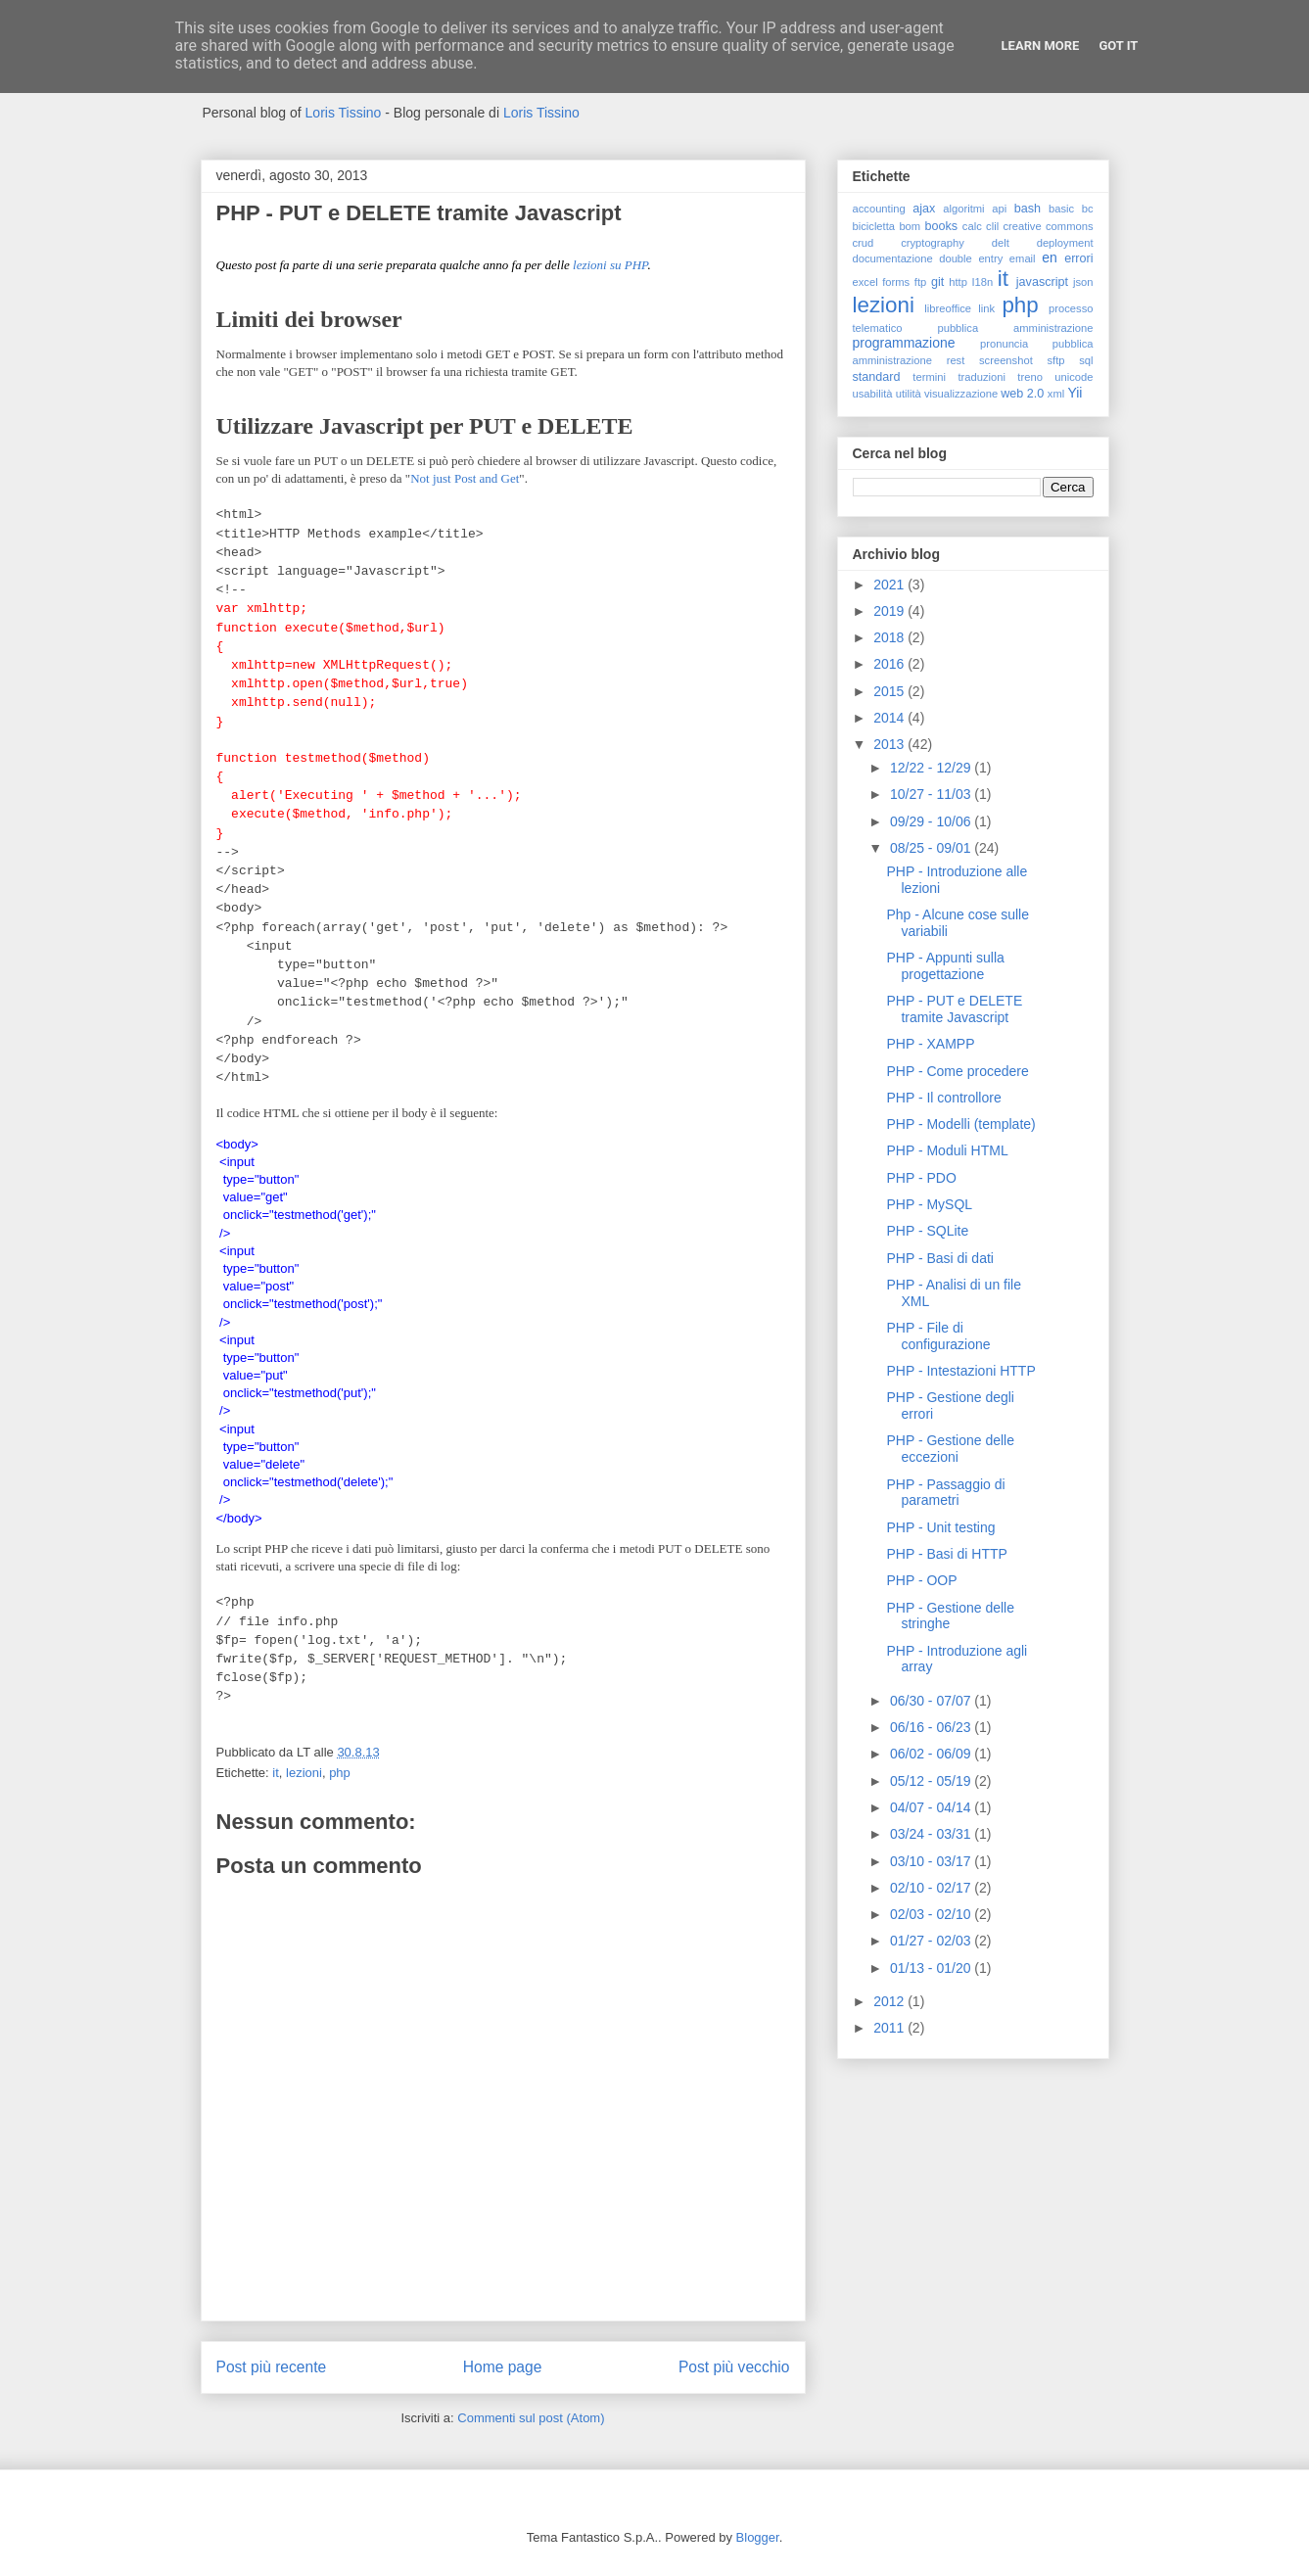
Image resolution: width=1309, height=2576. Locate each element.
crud (863, 243)
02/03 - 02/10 (932, 1914)
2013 (890, 744)
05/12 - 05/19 (932, 1781)
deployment (1065, 243)
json (1083, 282)
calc (972, 226)
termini (929, 377)
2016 (890, 664)
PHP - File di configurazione (938, 1336)
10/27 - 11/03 (932, 794)
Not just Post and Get (464, 478)
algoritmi (963, 208)
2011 (890, 2028)
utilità (908, 393)
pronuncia (1004, 344)
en (1049, 257)
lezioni (304, 1772)
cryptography (932, 243)
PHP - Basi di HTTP (946, 1554)
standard (877, 377)
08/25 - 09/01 (932, 848)
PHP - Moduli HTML (946, 1150)
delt (1000, 243)
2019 (890, 611)
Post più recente (271, 2367)
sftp (1055, 360)
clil (992, 226)
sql (1086, 360)
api (999, 208)
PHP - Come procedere (957, 1071)
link (986, 308)
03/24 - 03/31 (932, 1834)
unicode (1073, 377)
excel (865, 282)
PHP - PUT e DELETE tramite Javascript (954, 1009)
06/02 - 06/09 (932, 1753)
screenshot (1006, 360)
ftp (920, 282)
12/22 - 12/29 (932, 767)
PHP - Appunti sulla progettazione (945, 966)
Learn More (1041, 45)
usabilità (873, 393)
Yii (1074, 392)
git (937, 282)
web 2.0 (1022, 393)
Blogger (757, 2537)
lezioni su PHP (610, 265)
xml (1056, 393)
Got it (1118, 45)
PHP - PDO (921, 1178)
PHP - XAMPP (930, 1044)
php (340, 1772)
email (1022, 258)
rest (956, 360)
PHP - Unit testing (940, 1527)
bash (1027, 208)
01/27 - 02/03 (932, 1940)
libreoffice (947, 308)
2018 (890, 637)
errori (1078, 258)
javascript (1042, 282)
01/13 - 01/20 (932, 1968)
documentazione (893, 258)
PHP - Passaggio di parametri (945, 1492)
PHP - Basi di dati (939, 1258)
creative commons (1048, 226)
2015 (890, 691)
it (275, 1772)
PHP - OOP (921, 1580)
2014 (890, 718)
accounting (879, 208)
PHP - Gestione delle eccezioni (949, 1448)
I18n (982, 282)
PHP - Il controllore (943, 1097)
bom (909, 226)
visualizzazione (961, 393)
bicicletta (874, 226)
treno (1030, 377)
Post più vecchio (734, 2367)
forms (896, 282)
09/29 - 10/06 (932, 821)
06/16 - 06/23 (932, 1727)
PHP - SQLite (927, 1231)
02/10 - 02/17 (932, 1888)
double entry (971, 258)
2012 (890, 2001)
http (958, 282)
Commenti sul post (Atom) (530, 2418)
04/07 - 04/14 (932, 1807)
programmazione (904, 343)
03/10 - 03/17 (932, 1861)
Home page (502, 2367)
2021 (890, 584)
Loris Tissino (343, 112)
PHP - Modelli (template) (960, 1124)
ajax (923, 208)
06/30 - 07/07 (932, 1701)
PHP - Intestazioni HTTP (960, 1371)
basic (1061, 208)
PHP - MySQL (929, 1204)
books (941, 226)
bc (1088, 208)
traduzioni (981, 377)
